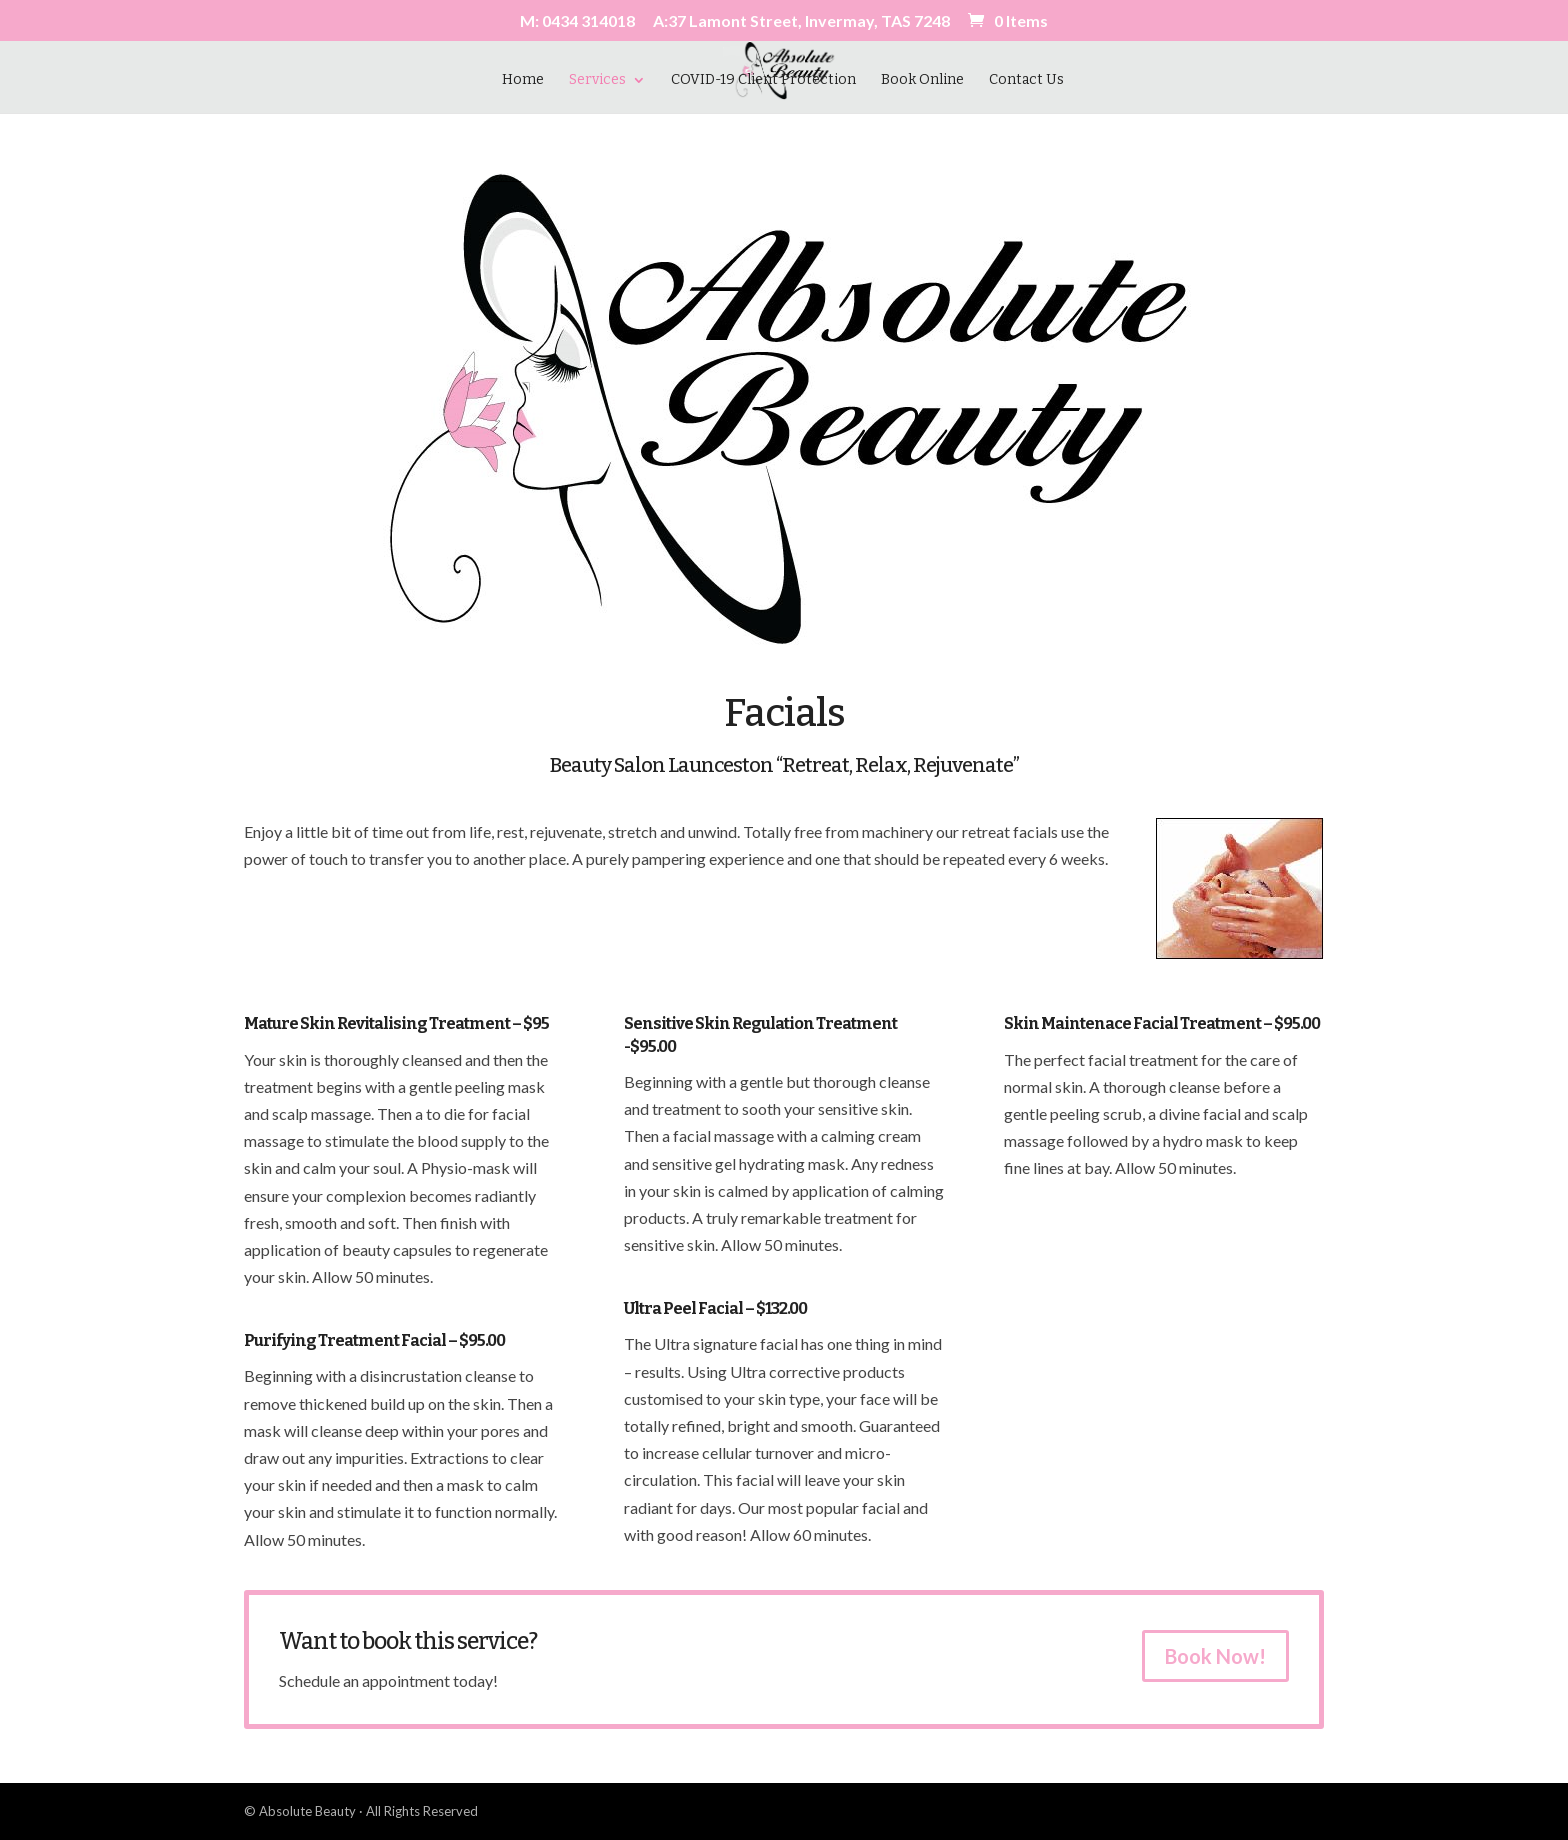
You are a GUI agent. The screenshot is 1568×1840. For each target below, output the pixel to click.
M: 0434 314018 (577, 21)
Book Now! (1215, 1656)
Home (523, 80)
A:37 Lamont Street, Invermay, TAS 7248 (801, 21)
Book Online (922, 80)
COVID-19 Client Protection (763, 80)
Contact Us (1026, 80)
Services (597, 80)
